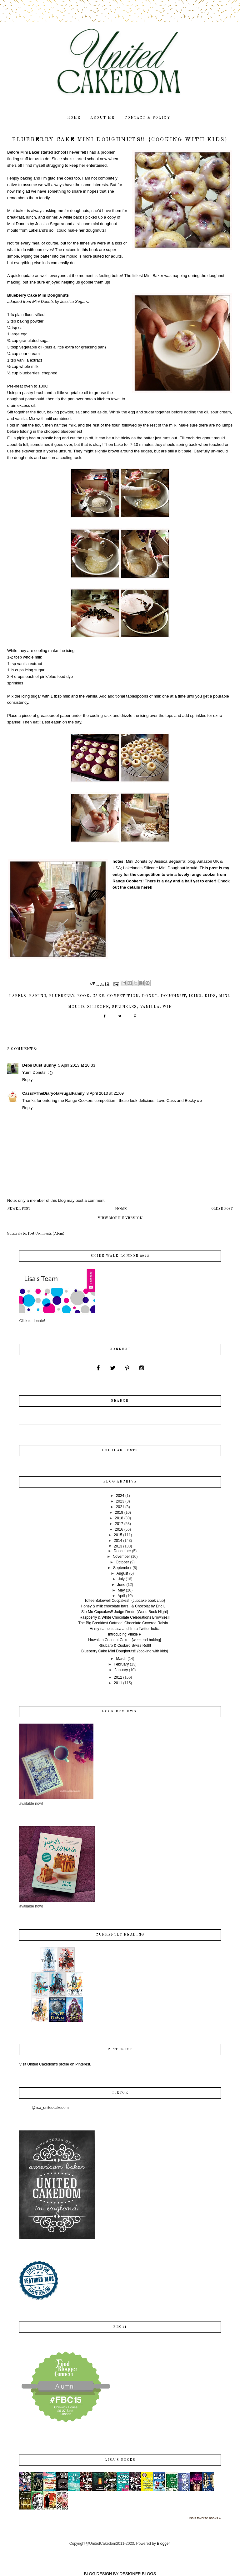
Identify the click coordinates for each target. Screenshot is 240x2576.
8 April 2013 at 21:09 (105, 1093)
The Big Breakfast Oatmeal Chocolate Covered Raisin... (124, 1623)
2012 (118, 1677)
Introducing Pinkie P (125, 1634)
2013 (118, 1546)
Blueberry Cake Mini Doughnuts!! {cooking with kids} (124, 1651)
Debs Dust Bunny (39, 1065)
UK (216, 861)
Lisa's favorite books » (204, 2518)
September (122, 1568)
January (121, 1670)
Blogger (163, 2543)
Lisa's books (119, 2460)
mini (224, 996)
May (121, 1590)
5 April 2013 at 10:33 (76, 1065)
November (121, 1556)
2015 (118, 1535)
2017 (119, 1524)
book (83, 996)
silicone (98, 1007)
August (122, 1573)
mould (76, 1007)
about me (102, 118)
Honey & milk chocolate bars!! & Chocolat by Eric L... (125, 1606)
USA (116, 868)
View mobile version (120, 1218)
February (121, 1664)
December (122, 1551)
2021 (120, 1507)
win (167, 1007)
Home (121, 1209)
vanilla (150, 1007)
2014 (118, 1540)
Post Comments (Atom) (46, 1234)
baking (37, 996)
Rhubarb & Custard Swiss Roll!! (124, 1645)
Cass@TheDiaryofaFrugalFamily (53, 1093)
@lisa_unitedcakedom (50, 2107)
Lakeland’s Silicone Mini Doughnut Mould (160, 868)
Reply (27, 1079)
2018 (119, 1518)
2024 (120, 1495)
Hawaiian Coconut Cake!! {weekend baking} (124, 1640)
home (74, 118)
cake (98, 996)
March (121, 1658)
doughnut (173, 996)
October (122, 1562)
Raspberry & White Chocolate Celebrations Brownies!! (125, 1617)
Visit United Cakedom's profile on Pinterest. (55, 2064)
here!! (146, 887)
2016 (119, 1529)
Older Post (222, 1209)
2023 (120, 1501)
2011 (118, 1683)
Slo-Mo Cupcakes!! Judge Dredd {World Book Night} (124, 1612)
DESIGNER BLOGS (138, 2573)
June (121, 1584)
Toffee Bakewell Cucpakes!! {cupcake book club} (124, 1600)
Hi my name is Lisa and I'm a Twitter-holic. (125, 1628)
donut (150, 996)
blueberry (61, 996)
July (121, 1579)
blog (191, 861)
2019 (119, 1512)
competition (123, 996)
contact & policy (147, 118)
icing (195, 996)
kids (210, 996)
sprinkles (124, 1007)
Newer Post (18, 1209)
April (121, 1596)
